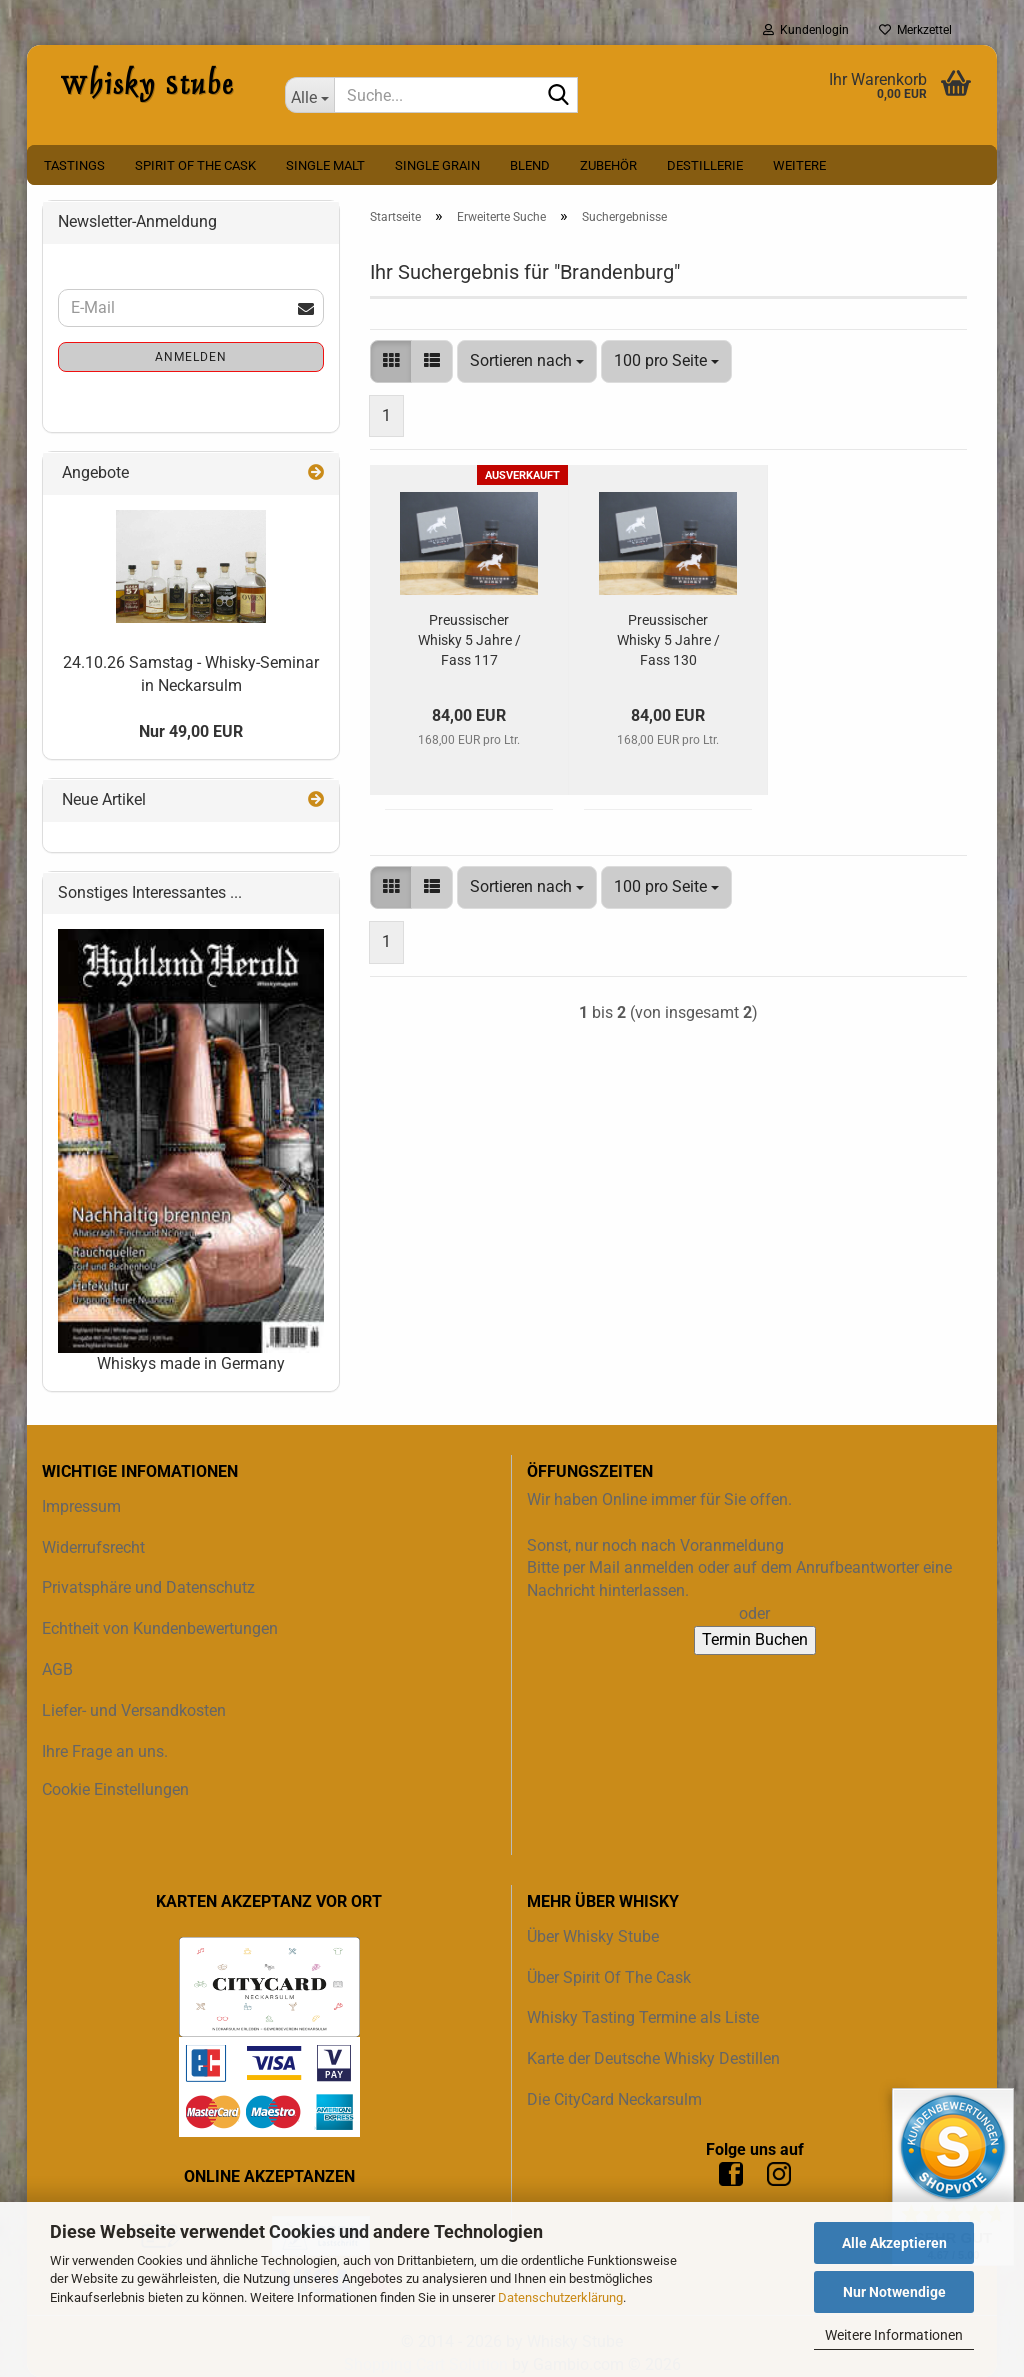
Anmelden (191, 357)
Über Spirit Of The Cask (609, 1977)
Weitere (799, 165)
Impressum (81, 1506)
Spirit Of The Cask (195, 165)
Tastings (74, 165)
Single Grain (437, 165)
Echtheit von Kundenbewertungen (160, 1628)
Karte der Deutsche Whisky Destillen (653, 2058)
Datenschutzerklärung (560, 2297)
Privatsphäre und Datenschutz (148, 1587)
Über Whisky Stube (593, 1936)
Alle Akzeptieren (894, 2243)
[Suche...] (310, 95)
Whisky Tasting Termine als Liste (643, 2017)
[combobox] (527, 361)
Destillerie (705, 165)
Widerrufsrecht (93, 1547)
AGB (57, 1669)
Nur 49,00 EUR (191, 731)
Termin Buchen (755, 1639)
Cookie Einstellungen (115, 1789)
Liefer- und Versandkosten (134, 1710)
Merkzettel (915, 30)
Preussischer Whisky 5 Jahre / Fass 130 (668, 640)
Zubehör (608, 165)
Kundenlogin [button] (806, 30)
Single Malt (325, 165)
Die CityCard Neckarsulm (614, 2099)
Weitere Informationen (894, 2335)
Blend (530, 165)
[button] (391, 361)
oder (754, 1613)
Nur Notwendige (894, 2292)
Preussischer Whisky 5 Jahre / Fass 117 (469, 640)
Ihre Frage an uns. (105, 1751)
